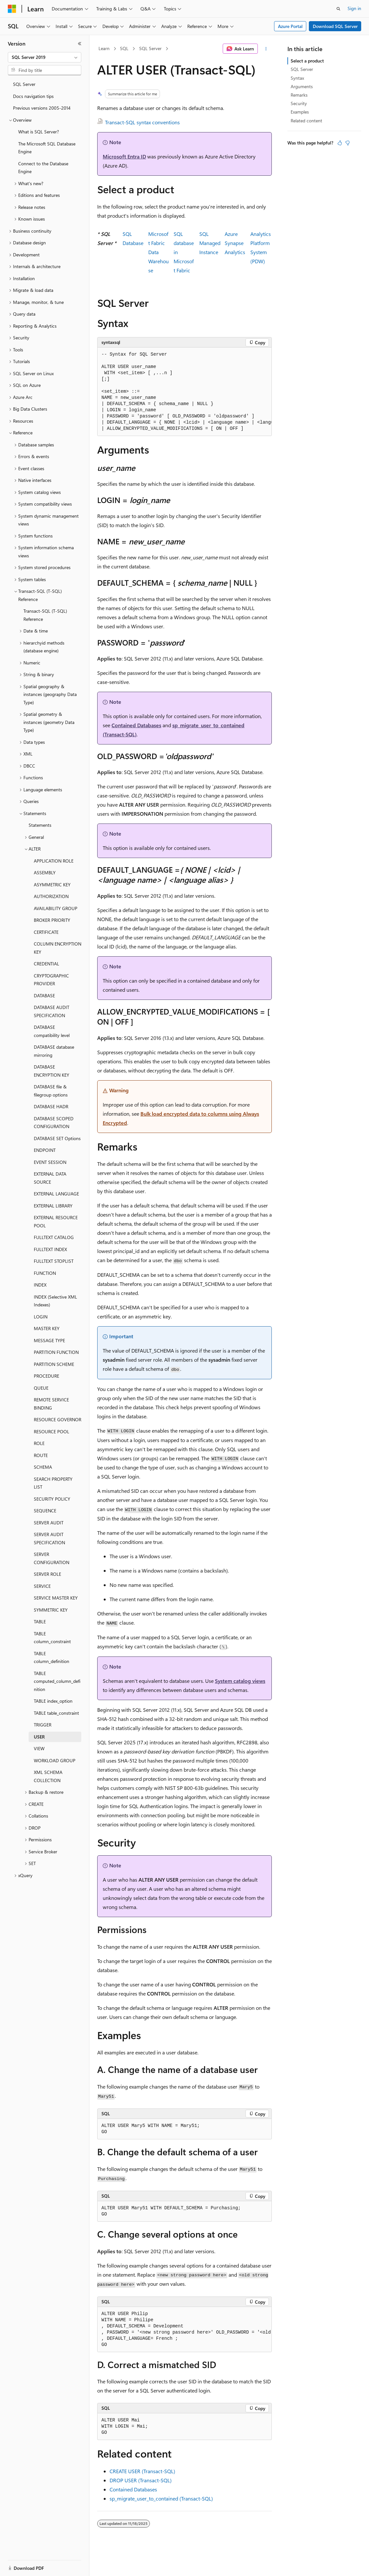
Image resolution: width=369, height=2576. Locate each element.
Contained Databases (136, 725)
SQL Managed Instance (209, 242)
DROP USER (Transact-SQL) (141, 2480)
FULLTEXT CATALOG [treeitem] (54, 1237)
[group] (184, 392)
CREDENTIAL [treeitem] (46, 964)
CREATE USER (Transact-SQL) (142, 2471)
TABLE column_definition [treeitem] (51, 1657)
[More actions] (266, 49)
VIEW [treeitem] (39, 1748)
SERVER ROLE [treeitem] (47, 1574)
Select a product (307, 61)
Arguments (302, 86)
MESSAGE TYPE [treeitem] (49, 1340)
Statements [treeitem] (40, 825)
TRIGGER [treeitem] (42, 1725)
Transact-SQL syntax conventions (142, 122)
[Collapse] (79, 43)
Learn (104, 48)
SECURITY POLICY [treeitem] (52, 1499)
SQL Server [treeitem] (24, 84)
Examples (300, 112)
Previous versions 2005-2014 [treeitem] (42, 108)
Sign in (354, 8)
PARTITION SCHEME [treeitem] (54, 1364)
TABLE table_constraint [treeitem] (56, 1713)
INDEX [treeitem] (40, 1285)
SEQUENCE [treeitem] (45, 1510)
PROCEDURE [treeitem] (46, 1376)
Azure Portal (290, 26)
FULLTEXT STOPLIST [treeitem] (53, 1261)
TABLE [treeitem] (40, 1621)
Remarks (299, 95)
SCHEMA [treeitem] (43, 1467)
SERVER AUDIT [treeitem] (48, 1523)
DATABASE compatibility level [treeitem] (52, 1031)
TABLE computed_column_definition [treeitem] (57, 1681)
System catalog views (240, 1680)
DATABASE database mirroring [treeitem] (54, 1051)
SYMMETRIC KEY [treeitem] (51, 1610)
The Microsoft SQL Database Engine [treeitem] (46, 148)
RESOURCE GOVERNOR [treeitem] (57, 1419)
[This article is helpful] (340, 143)
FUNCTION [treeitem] (45, 1273)
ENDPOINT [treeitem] (45, 1150)
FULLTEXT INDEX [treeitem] (50, 1249)
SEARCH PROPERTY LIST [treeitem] (53, 1483)
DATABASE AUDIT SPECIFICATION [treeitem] (51, 1011)
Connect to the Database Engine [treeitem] (43, 167)
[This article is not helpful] (347, 143)
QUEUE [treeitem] (41, 1388)
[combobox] (44, 57)
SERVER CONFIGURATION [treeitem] (51, 1558)
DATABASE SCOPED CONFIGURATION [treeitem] (53, 1122)
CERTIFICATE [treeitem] (46, 932)
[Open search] (338, 9)
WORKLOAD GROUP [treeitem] (54, 1760)
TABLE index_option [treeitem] (53, 1701)
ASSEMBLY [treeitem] (45, 872)
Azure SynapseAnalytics (235, 242)
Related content (306, 120)
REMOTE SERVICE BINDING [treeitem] (51, 1404)
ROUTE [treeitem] (41, 1455)
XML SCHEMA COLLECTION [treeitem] (48, 1776)
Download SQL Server (335, 26)
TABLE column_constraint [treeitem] (52, 1637)
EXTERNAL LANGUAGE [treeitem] (56, 1194)
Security (299, 103)
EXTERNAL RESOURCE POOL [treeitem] (56, 1221)
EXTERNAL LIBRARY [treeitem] (53, 1206)
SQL (124, 48)
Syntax (297, 78)
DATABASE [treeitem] (44, 995)
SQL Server (150, 48)
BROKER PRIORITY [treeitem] (52, 920)
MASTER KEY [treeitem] (46, 1328)
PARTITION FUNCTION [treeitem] (56, 1352)
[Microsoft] (12, 9)
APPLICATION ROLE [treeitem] (53, 861)
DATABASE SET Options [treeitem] (57, 1138)
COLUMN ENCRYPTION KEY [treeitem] (57, 948)
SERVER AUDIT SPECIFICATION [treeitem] (49, 1538)
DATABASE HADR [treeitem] (51, 1106)
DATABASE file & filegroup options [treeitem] (51, 1091)
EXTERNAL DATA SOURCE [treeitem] (50, 1178)
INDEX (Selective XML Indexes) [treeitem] (55, 1301)
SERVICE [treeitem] (42, 1586)
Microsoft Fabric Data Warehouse (158, 252)
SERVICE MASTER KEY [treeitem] (56, 1598)
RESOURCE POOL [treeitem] (51, 1431)
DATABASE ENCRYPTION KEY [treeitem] (51, 1071)
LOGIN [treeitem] (40, 1317)
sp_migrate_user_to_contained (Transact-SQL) (161, 2498)
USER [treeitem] (39, 1737)
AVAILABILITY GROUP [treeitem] (55, 908)
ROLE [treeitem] (39, 1443)
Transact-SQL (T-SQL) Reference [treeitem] (45, 615)
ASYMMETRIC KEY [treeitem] (52, 884)
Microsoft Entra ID (124, 156)
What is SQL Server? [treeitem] (38, 132)
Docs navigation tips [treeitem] (33, 96)
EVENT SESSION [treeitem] (50, 1162)
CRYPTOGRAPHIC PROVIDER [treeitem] (51, 980)
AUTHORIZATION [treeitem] (51, 896)
